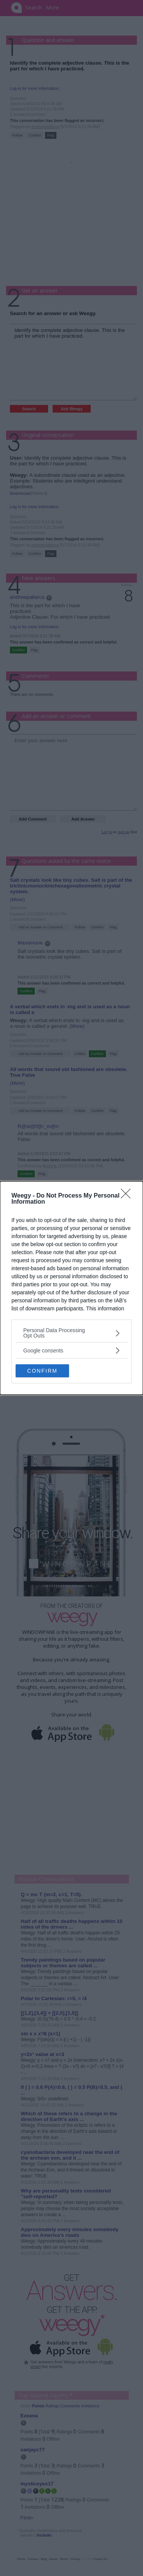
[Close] (128, 1196)
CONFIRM (42, 1370)
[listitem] (71, 1333)
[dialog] (71, 1288)
